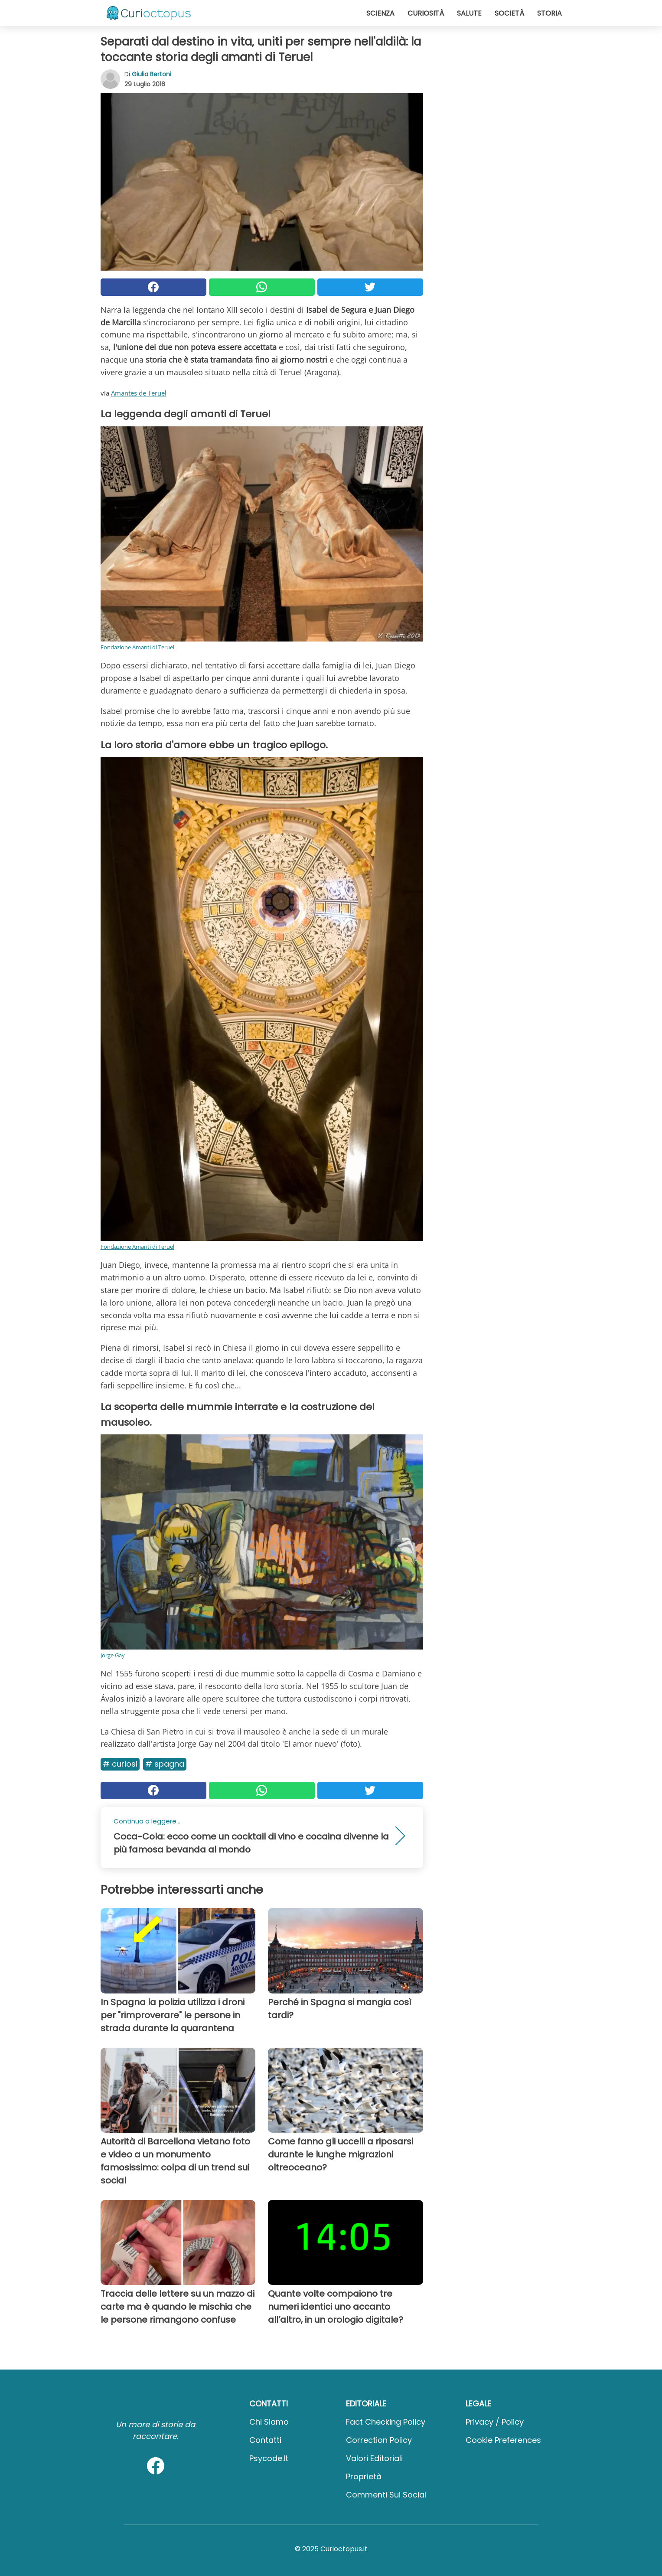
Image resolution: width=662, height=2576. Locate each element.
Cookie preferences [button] (503, 2440)
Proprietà (364, 2476)
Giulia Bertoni (151, 74)
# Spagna (164, 1763)
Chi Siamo (269, 2421)
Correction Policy (379, 2440)
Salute (469, 13)
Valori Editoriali (374, 2458)
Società (509, 13)
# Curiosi (120, 1763)
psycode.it (268, 2458)
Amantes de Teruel (138, 393)
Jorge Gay (113, 1655)
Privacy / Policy (495, 2421)
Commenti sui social (386, 2494)
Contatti (265, 2440)
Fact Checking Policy (385, 2421)
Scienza (380, 13)
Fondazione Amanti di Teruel (137, 647)
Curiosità (426, 13)
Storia (549, 13)
